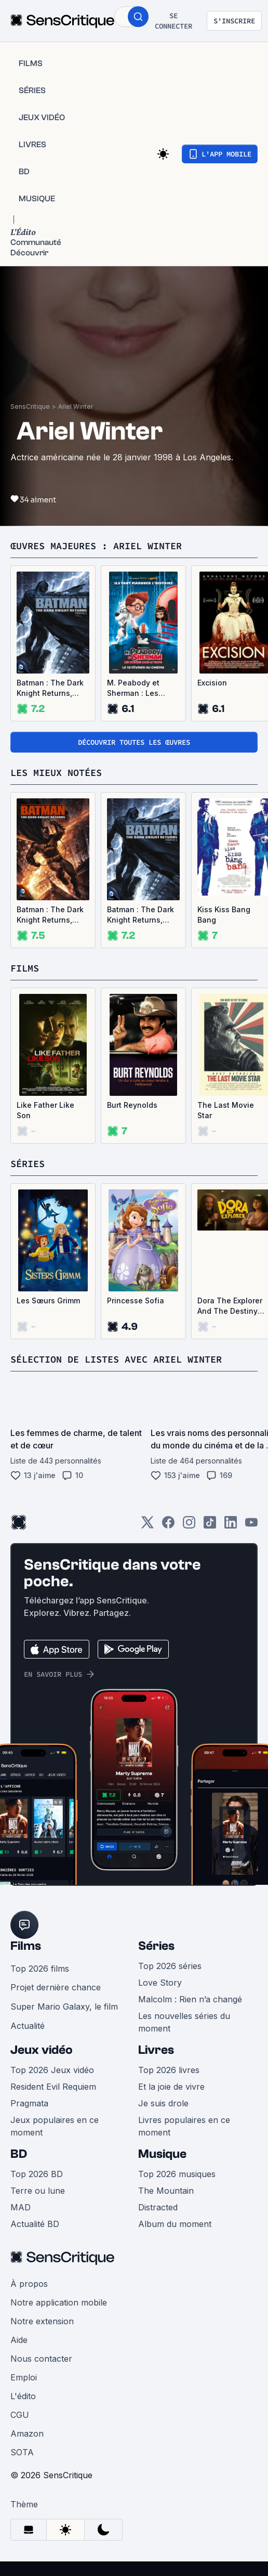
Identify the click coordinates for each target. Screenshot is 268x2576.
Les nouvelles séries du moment (184, 2022)
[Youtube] (251, 1525)
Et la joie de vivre (171, 2086)
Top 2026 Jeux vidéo (52, 2070)
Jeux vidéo (41, 2050)
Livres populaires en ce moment (184, 2126)
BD (18, 2154)
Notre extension (42, 2321)
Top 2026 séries (170, 1966)
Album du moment (174, 2224)
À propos (29, 2284)
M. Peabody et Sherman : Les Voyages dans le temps (137, 688)
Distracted (158, 2207)
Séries (156, 1946)
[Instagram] (189, 1525)
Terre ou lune (37, 2190)
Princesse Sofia (135, 1300)
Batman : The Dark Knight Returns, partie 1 (50, 688)
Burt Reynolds (132, 1105)
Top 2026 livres (168, 2070)
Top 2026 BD (36, 2174)
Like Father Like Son (45, 1110)
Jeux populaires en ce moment (54, 2126)
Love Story (160, 1982)
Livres (156, 2050)
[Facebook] (168, 1525)
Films (25, 1946)
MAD (20, 2207)
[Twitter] (147, 1525)
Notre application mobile (58, 2302)
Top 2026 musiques (177, 2174)
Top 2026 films (39, 1968)
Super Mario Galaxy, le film (64, 2006)
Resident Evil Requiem (53, 2086)
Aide (19, 2340)
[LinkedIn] (230, 1525)
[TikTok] (210, 1525)
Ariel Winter (75, 406)
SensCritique (30, 406)
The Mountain (166, 2190)
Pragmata (29, 2103)
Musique (162, 2154)
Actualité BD (34, 2224)
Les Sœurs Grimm (48, 1300)
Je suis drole (163, 2103)
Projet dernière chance (55, 1987)
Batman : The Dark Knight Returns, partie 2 (50, 915)
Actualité (27, 2026)
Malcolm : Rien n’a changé (190, 1999)
